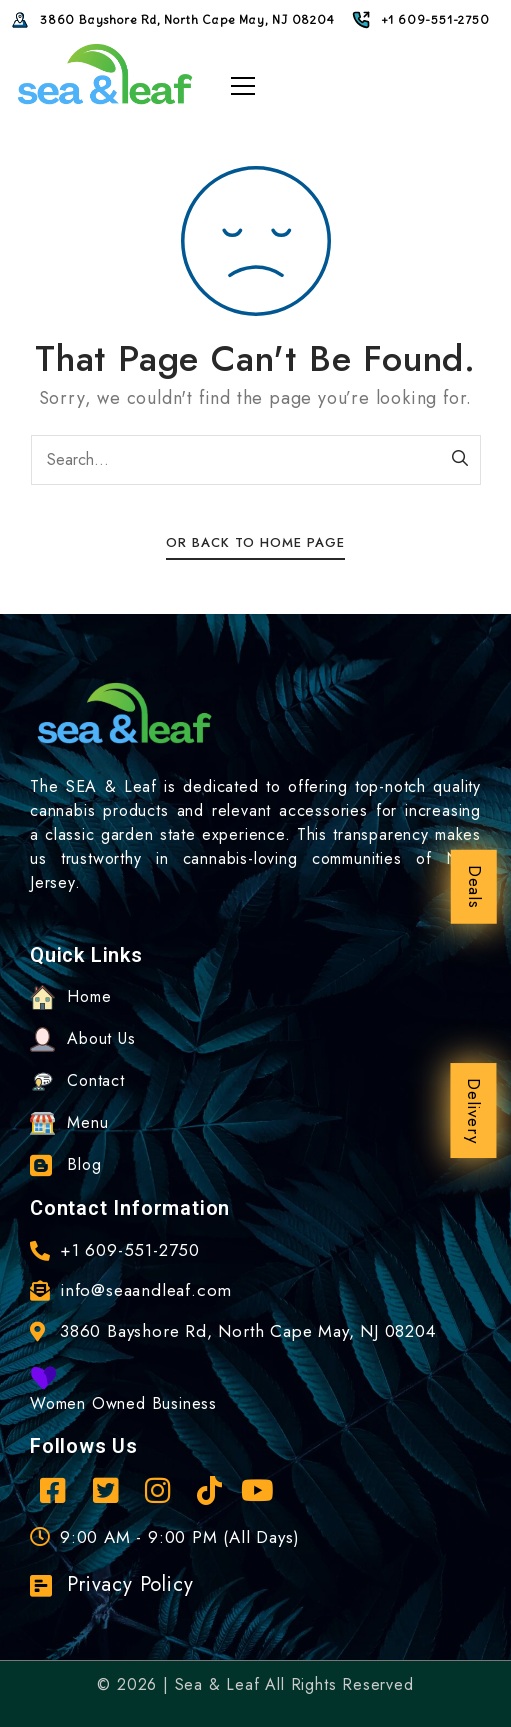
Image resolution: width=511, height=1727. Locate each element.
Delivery (474, 1110)
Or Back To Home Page (255, 542)
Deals (475, 886)
